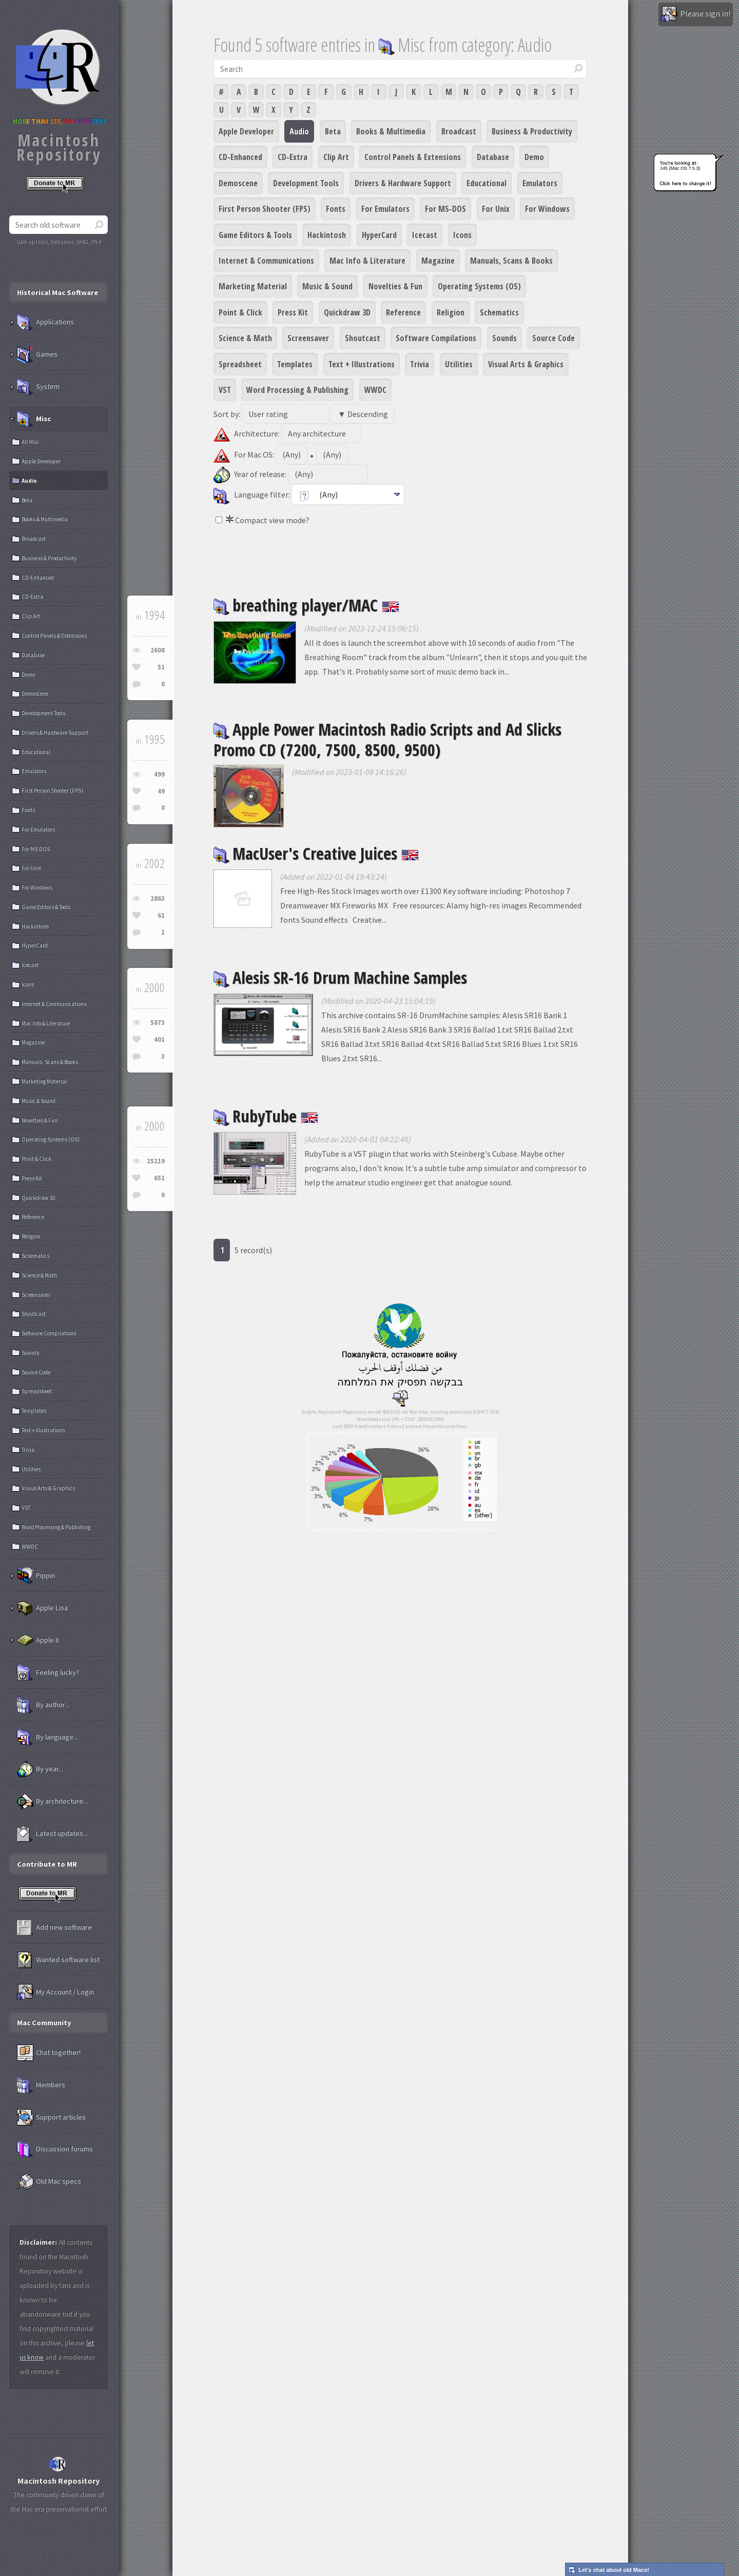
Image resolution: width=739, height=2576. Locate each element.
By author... (43, 1705)
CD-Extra (292, 157)
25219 (156, 1161)
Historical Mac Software (57, 292)
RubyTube (265, 1116)
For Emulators (385, 208)
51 (161, 667)
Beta (333, 131)
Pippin (36, 1576)
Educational (486, 183)
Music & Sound (327, 286)
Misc (34, 419)
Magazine (438, 260)
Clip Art (336, 157)
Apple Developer (246, 131)
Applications (45, 322)
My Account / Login (55, 1992)
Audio (299, 131)
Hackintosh (326, 235)
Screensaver (308, 338)
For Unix (496, 208)
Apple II (38, 1640)
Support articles (51, 2117)
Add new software (54, 1927)
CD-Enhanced (240, 157)
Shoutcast (362, 338)
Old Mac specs (49, 2181)
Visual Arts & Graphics (525, 364)
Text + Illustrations (361, 364)
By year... (40, 1769)
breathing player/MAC (306, 605)
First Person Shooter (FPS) (264, 208)
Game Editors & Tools (255, 235)
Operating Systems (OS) (479, 286)
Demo (534, 157)
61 (161, 915)
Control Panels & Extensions (412, 157)
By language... (47, 1737)
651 (159, 1178)
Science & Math (245, 338)
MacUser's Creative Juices (316, 853)
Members (41, 2085)
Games (37, 354)
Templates (295, 364)
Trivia (419, 364)
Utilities (459, 364)
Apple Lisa (42, 1608)
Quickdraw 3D (347, 312)
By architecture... (52, 1801)
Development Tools (306, 183)
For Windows (547, 208)
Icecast (424, 235)
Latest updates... (52, 1834)
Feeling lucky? (48, 1673)
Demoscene (238, 183)
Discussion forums (55, 2149)
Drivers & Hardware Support (403, 183)
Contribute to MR (47, 1864)
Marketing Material (253, 286)
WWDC (375, 389)
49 (161, 791)
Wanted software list (58, 1960)
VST (225, 389)
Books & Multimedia (390, 131)
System (38, 387)
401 (159, 1039)
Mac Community (44, 2022)
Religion (450, 312)
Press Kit (293, 312)
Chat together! (49, 2053)
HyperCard (379, 235)
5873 (157, 1022)
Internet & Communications (266, 260)
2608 (157, 650)
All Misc (30, 441)
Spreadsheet (240, 364)
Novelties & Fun (395, 286)
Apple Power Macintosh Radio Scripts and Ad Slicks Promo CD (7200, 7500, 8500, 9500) (387, 739)
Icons (462, 235)
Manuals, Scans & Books (511, 260)
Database (493, 157)
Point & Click (240, 312)
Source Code (553, 338)
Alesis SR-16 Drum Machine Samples (340, 977)
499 (159, 774)
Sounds (504, 338)
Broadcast (458, 131)
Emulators (539, 183)
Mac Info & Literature (367, 260)
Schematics (499, 312)
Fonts (335, 208)
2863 (157, 898)
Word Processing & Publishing (297, 389)
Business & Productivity (532, 131)
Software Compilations (436, 338)
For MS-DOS (445, 208)
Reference (403, 312)
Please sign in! (695, 14)
